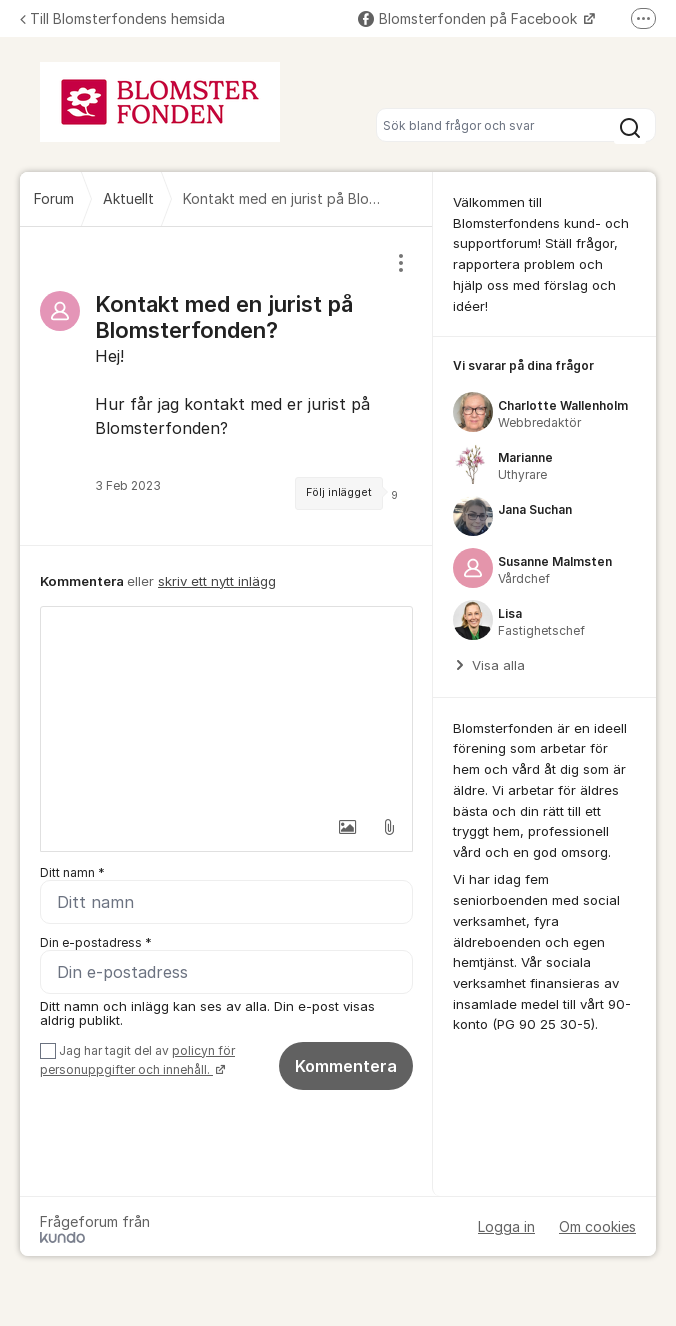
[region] (226, 386)
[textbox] (226, 707)
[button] (347, 827)
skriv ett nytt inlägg (217, 581)
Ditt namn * (72, 872)
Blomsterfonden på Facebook (469, 18)
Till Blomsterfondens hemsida (122, 18)
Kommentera (346, 1066)
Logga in (506, 1226)
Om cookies (597, 1226)
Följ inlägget (339, 492)
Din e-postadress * (96, 942)
